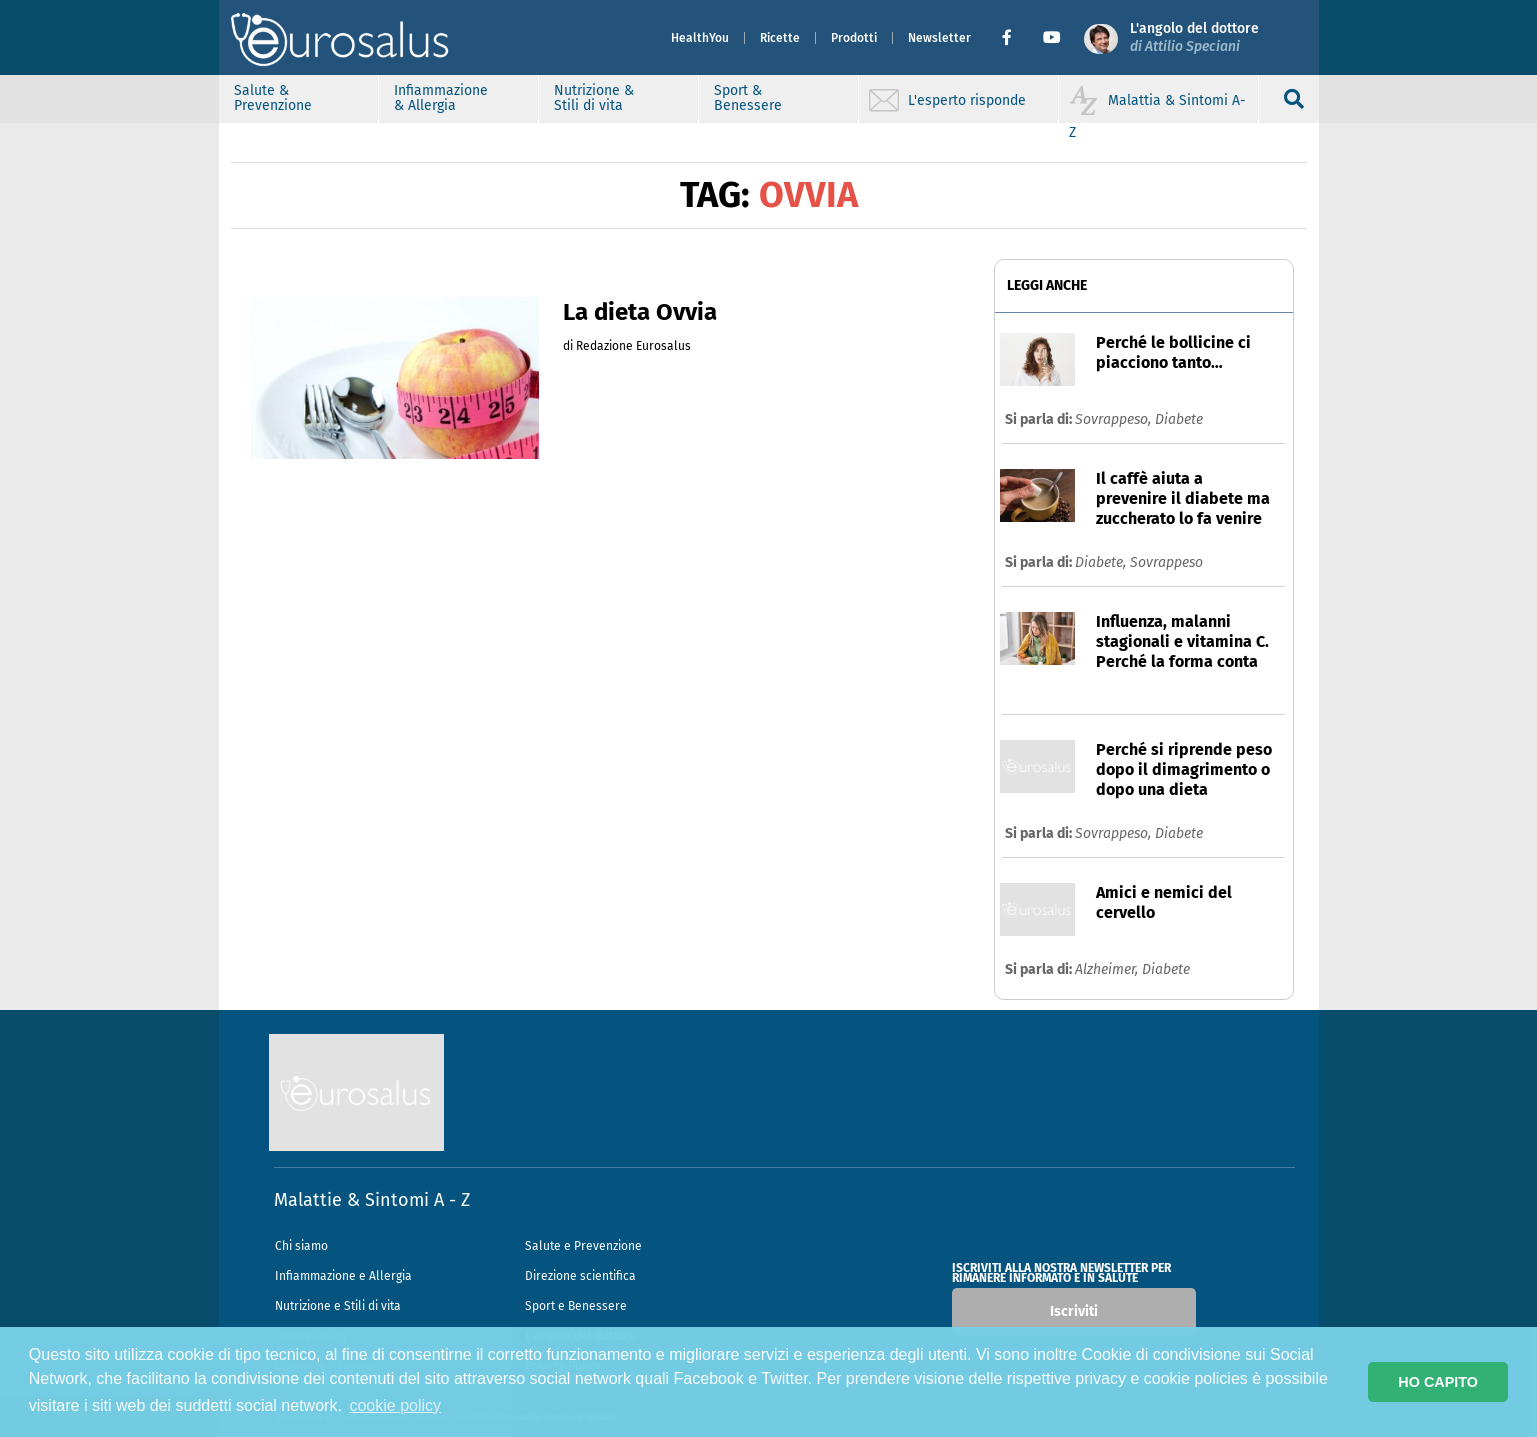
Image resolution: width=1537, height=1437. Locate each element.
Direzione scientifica (580, 1276)
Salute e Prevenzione (583, 1246)
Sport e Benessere (576, 1306)
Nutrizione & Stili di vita (594, 98)
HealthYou (700, 38)
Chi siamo (301, 1246)
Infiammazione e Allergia (343, 1276)
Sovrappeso (1166, 562)
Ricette (780, 38)
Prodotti (854, 38)
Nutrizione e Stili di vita (338, 1306)
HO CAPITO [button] (1438, 1382)
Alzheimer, (1108, 969)
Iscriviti (1074, 1311)
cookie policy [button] (395, 1405)
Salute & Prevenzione (273, 98)
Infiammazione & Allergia (441, 98)
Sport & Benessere (748, 98)
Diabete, (1102, 562)
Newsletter (939, 38)
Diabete (1179, 419)
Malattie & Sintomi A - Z (372, 1200)
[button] (1014, 38)
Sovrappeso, (1115, 419)
